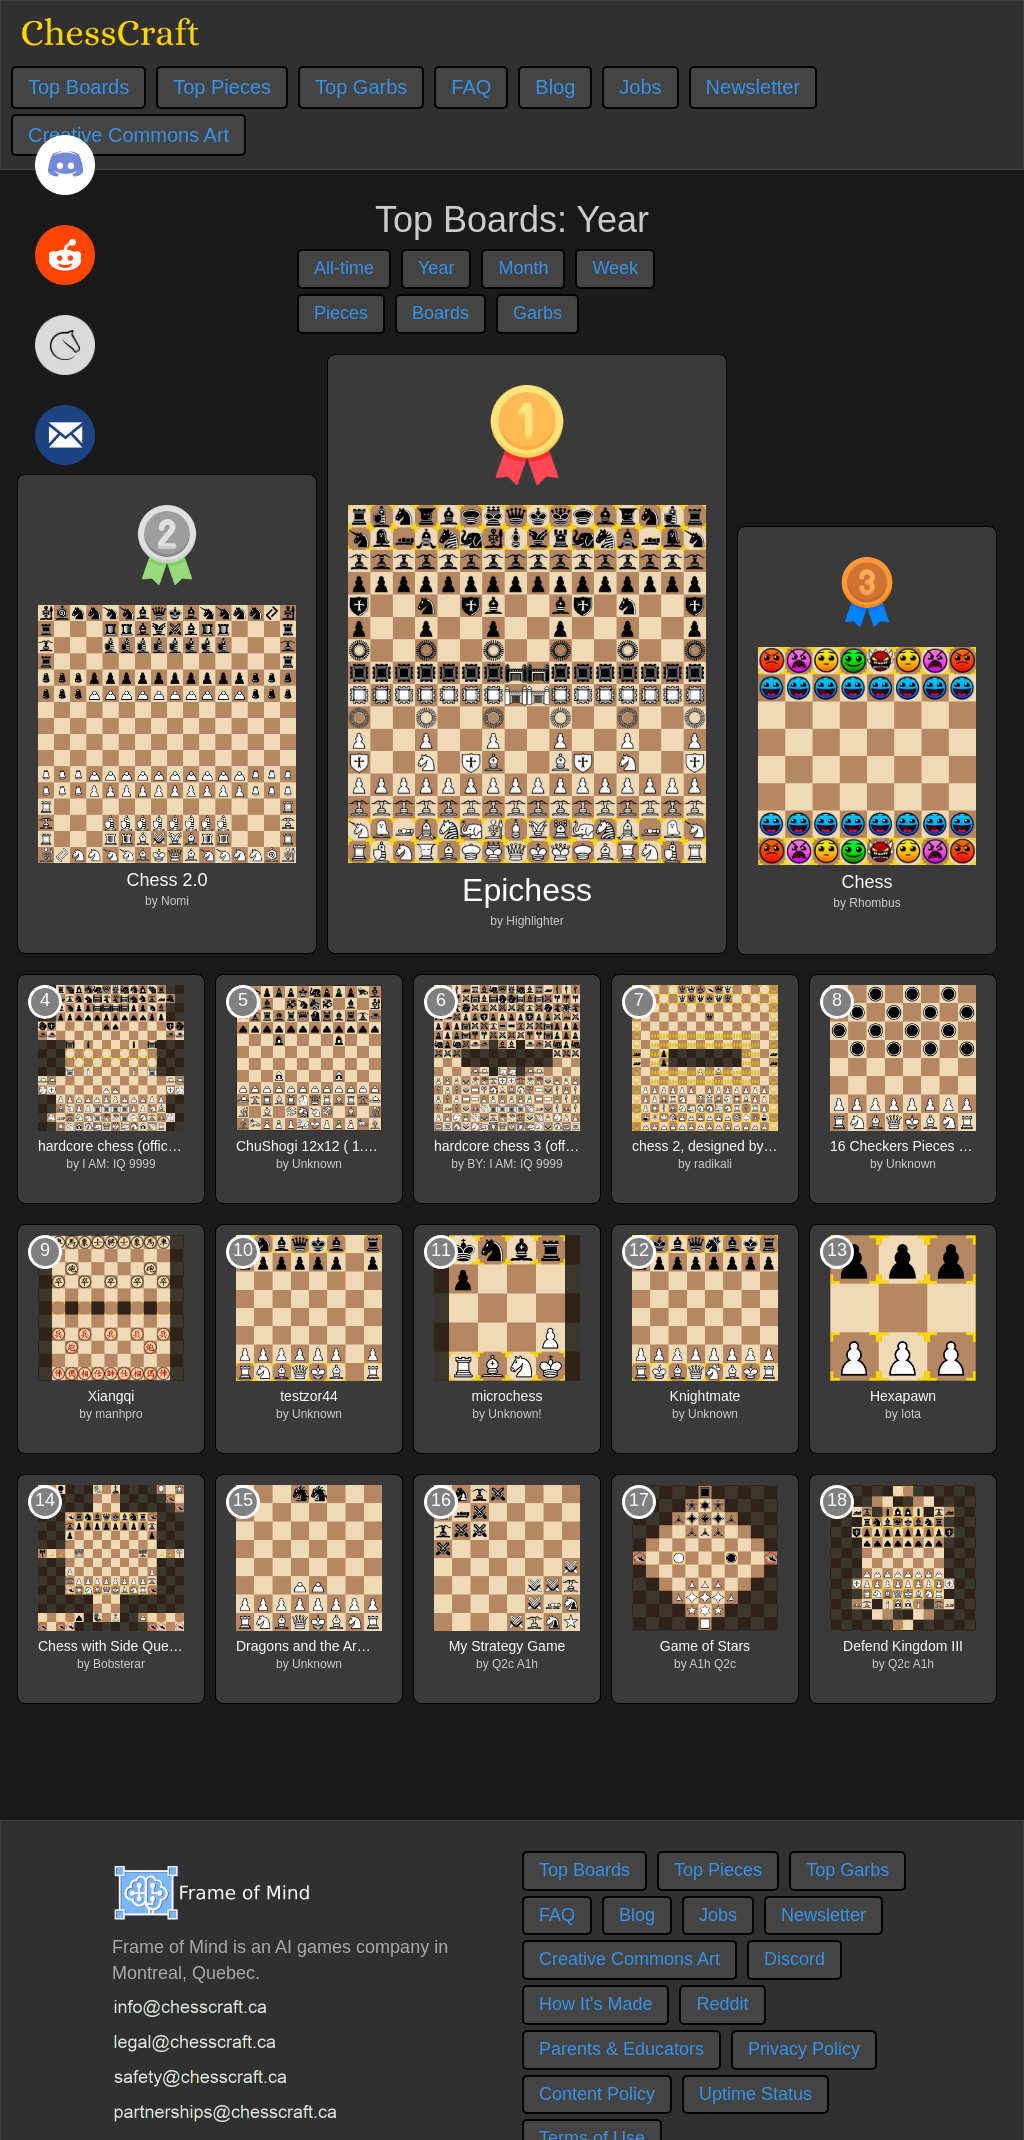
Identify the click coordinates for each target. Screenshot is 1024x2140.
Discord (794, 1959)
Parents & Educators (621, 2049)
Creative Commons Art (629, 1959)
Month (523, 268)
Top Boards (78, 87)
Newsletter (753, 87)
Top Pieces (222, 87)
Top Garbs (361, 87)
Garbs (537, 313)
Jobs (640, 87)
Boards (440, 313)
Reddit (722, 2004)
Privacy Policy (804, 2049)
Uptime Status (755, 2094)
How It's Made (595, 2004)
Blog (555, 87)
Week (615, 268)
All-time (344, 268)
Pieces (341, 313)
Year (436, 268)
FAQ (471, 87)
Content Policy (597, 2094)
